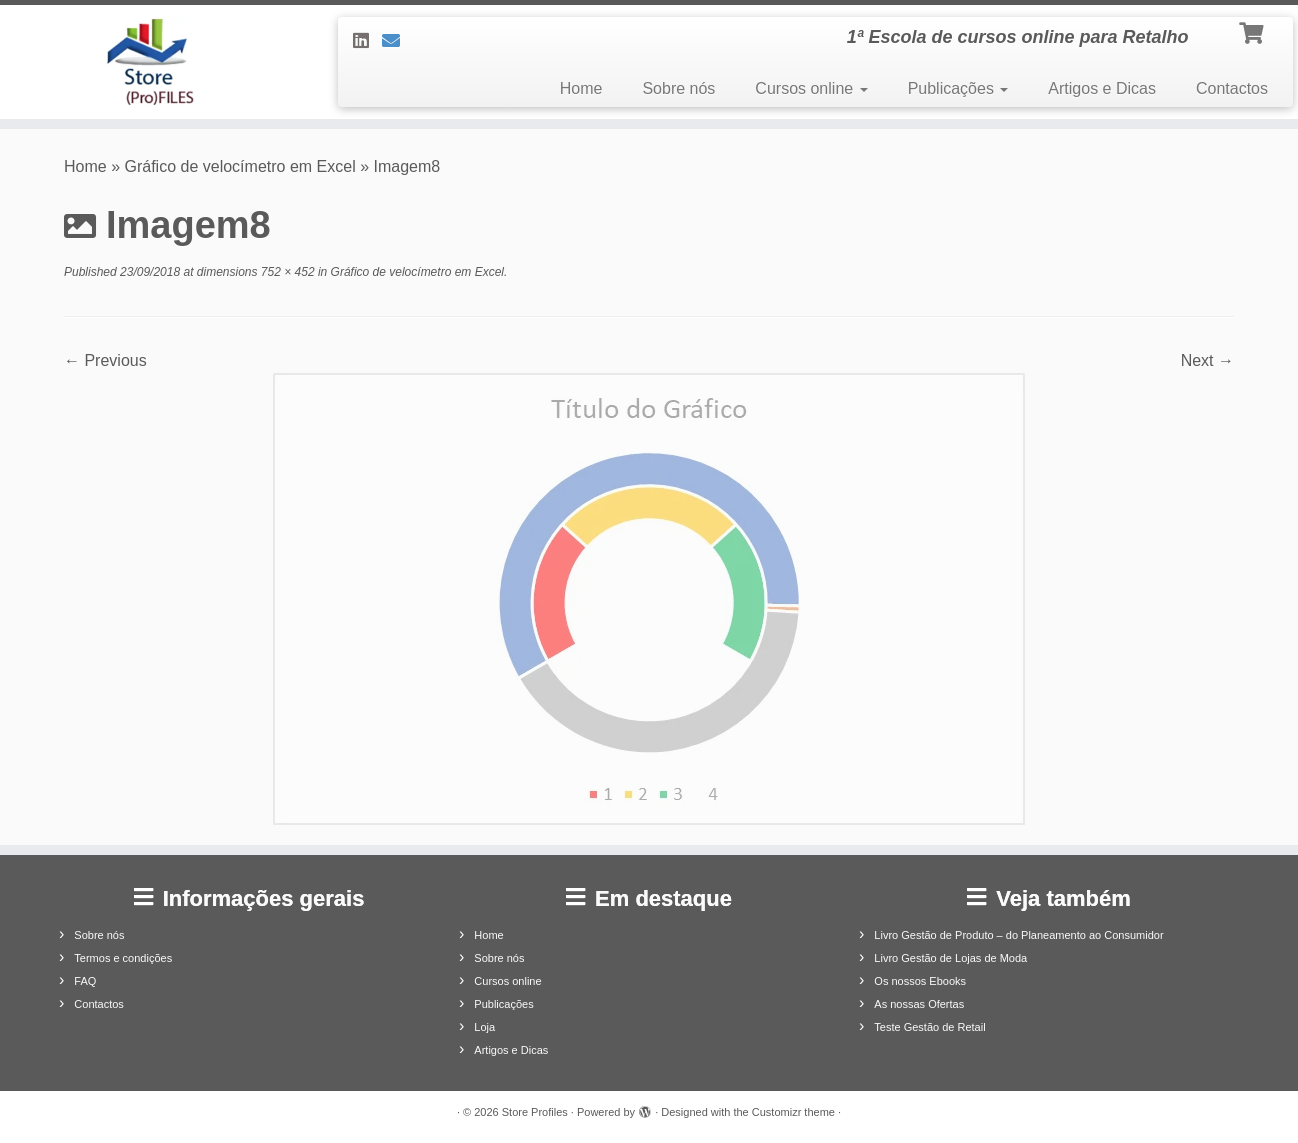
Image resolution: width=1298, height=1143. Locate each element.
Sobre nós (678, 88)
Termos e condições (123, 958)
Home (581, 88)
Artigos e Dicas (1102, 88)
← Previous (105, 360)
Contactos (1232, 88)
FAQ (85, 981)
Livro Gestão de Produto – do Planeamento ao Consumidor (1018, 935)
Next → (1207, 360)
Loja (484, 1027)
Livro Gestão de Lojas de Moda (950, 958)
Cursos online (811, 88)
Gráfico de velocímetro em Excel (240, 166)
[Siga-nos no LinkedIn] (367, 41)
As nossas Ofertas (919, 1004)
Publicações (958, 88)
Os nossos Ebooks (920, 981)
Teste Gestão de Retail (929, 1027)
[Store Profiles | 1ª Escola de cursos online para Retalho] (150, 62)
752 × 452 (286, 272)
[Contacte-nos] (397, 41)
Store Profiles (535, 1112)
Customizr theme (793, 1112)
